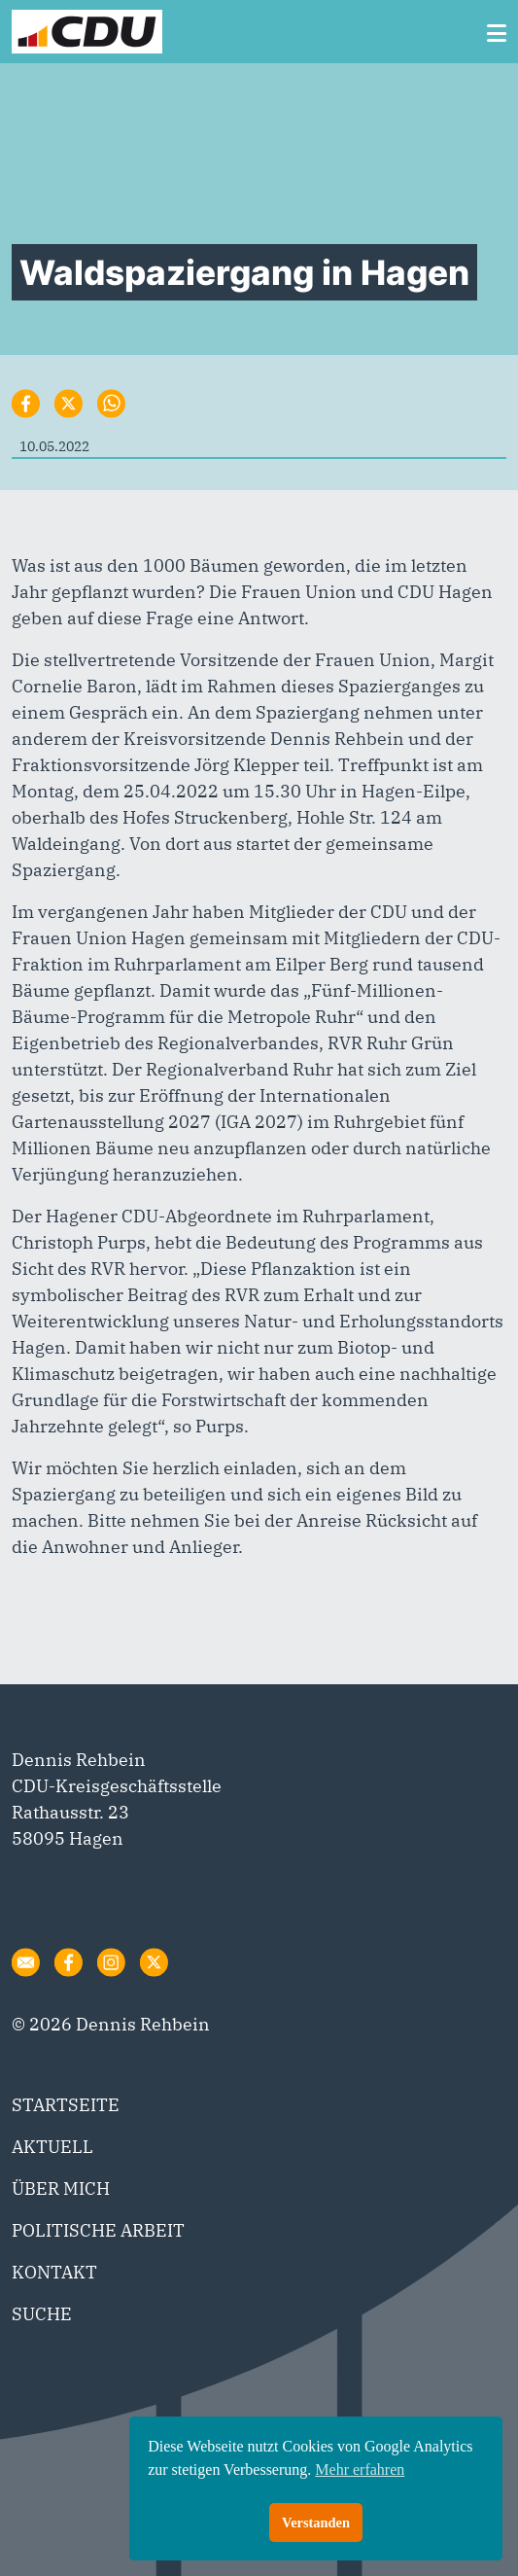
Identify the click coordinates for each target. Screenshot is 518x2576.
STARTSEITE (66, 2105)
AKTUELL (52, 2146)
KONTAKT (54, 2272)
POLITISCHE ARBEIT (98, 2230)
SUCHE (42, 2314)
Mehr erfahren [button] (359, 2469)
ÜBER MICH (61, 2188)
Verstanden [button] (316, 2522)
